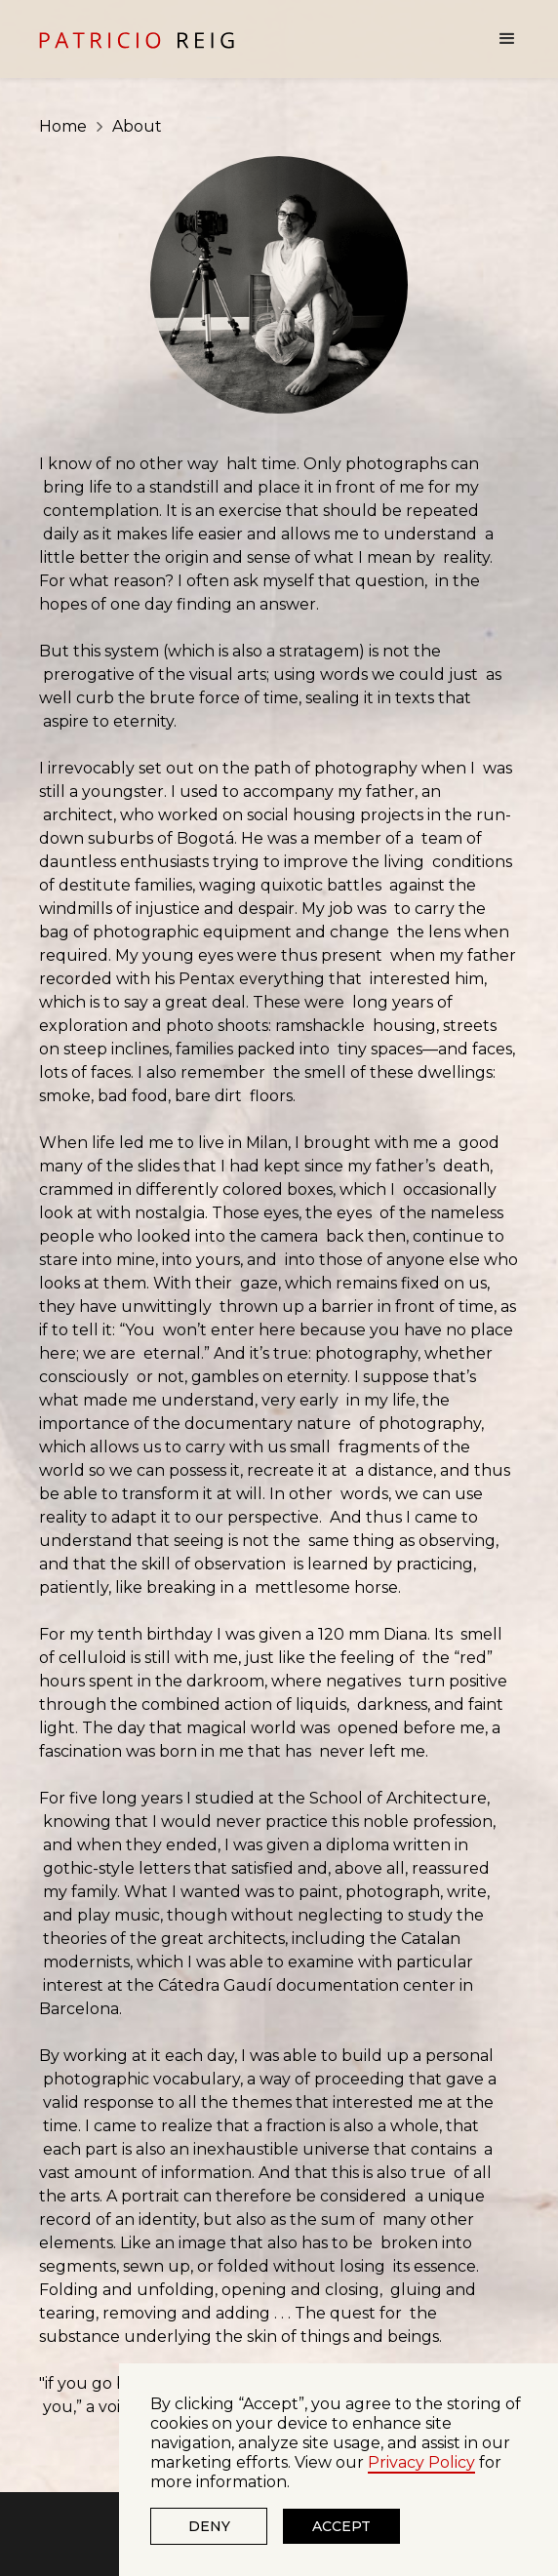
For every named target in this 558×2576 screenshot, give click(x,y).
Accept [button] (341, 2526)
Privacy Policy (421, 2462)
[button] (501, 39)
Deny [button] (209, 2526)
